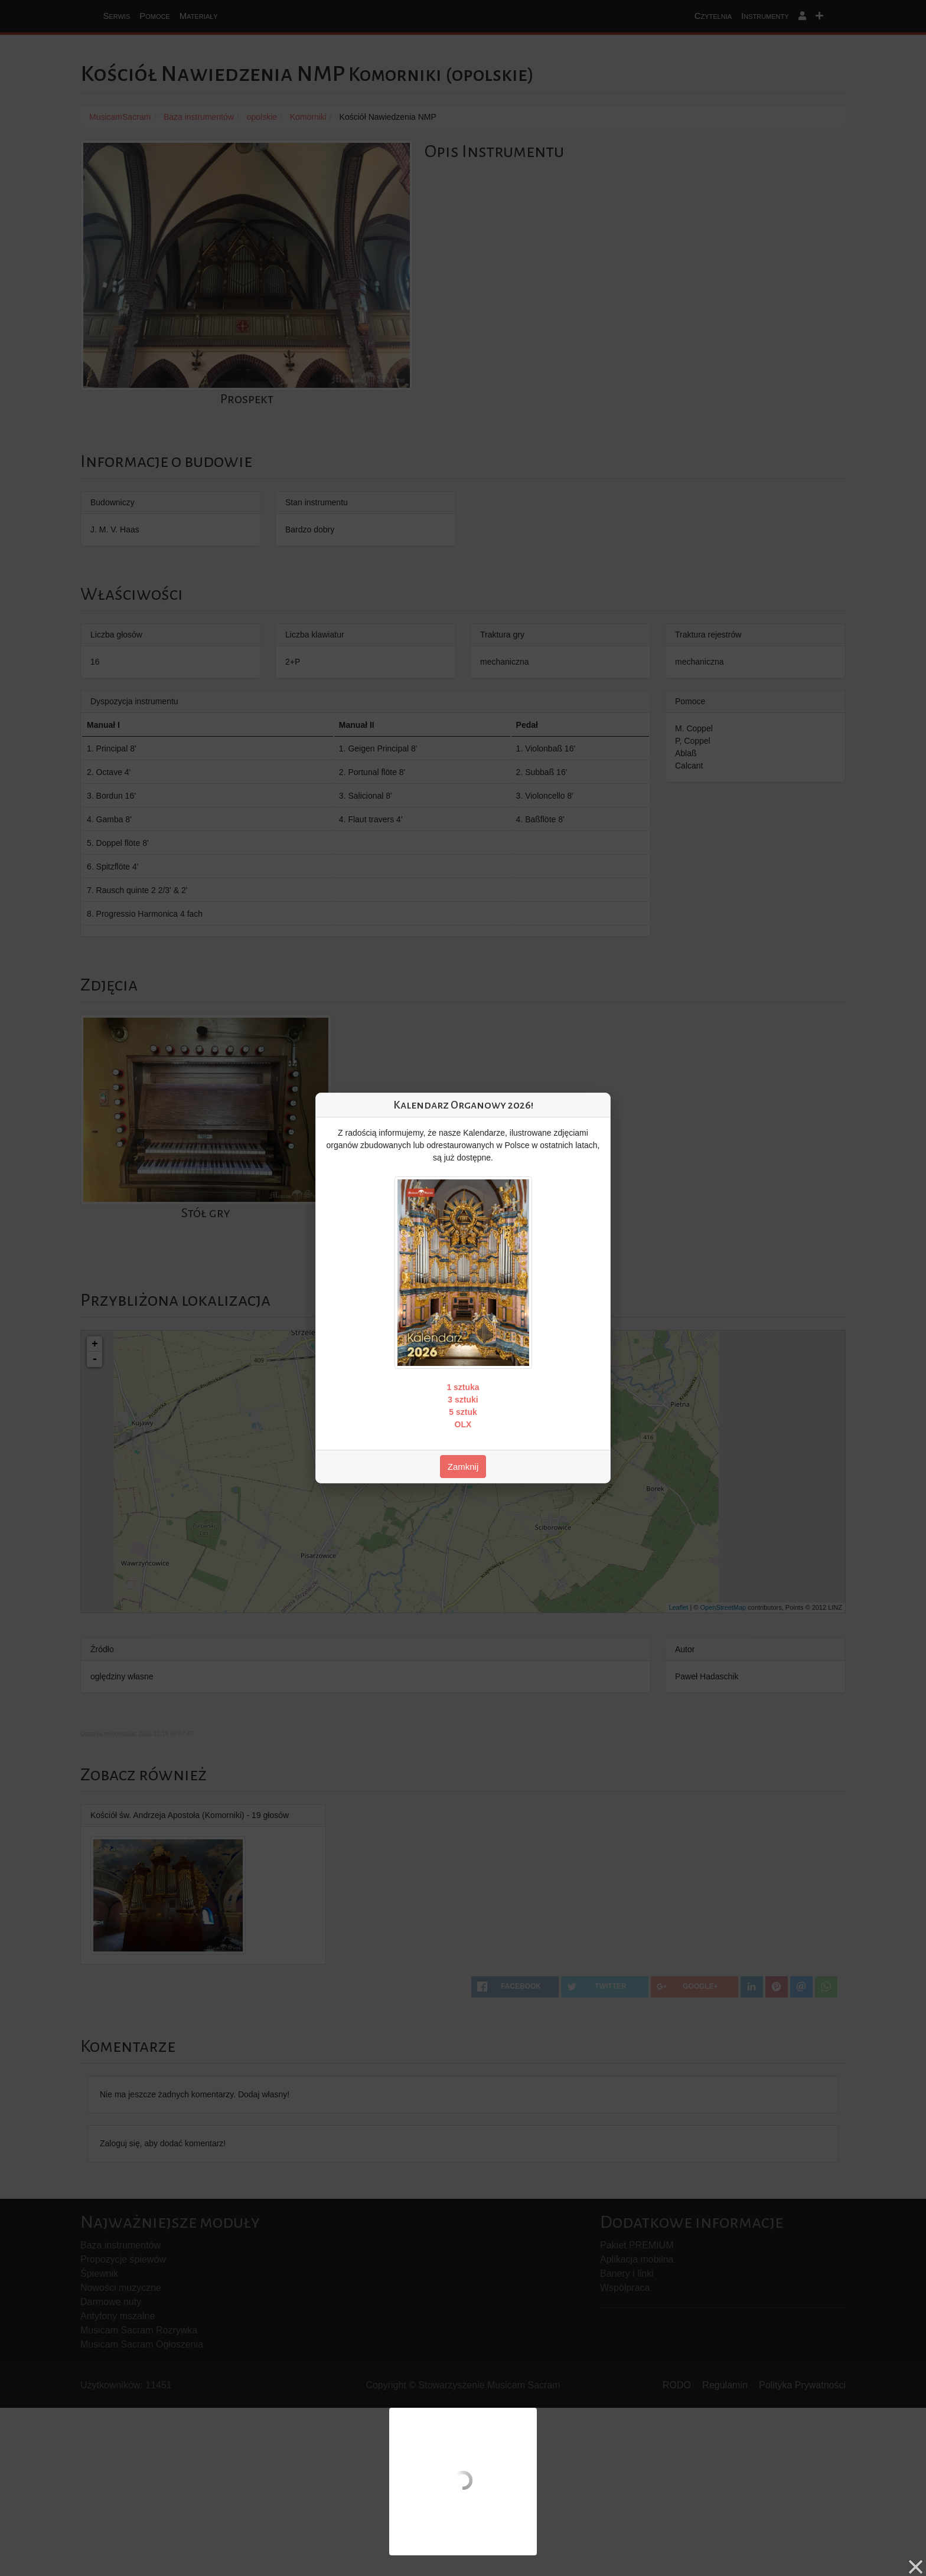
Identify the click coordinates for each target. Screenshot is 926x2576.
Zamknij (463, 1467)
